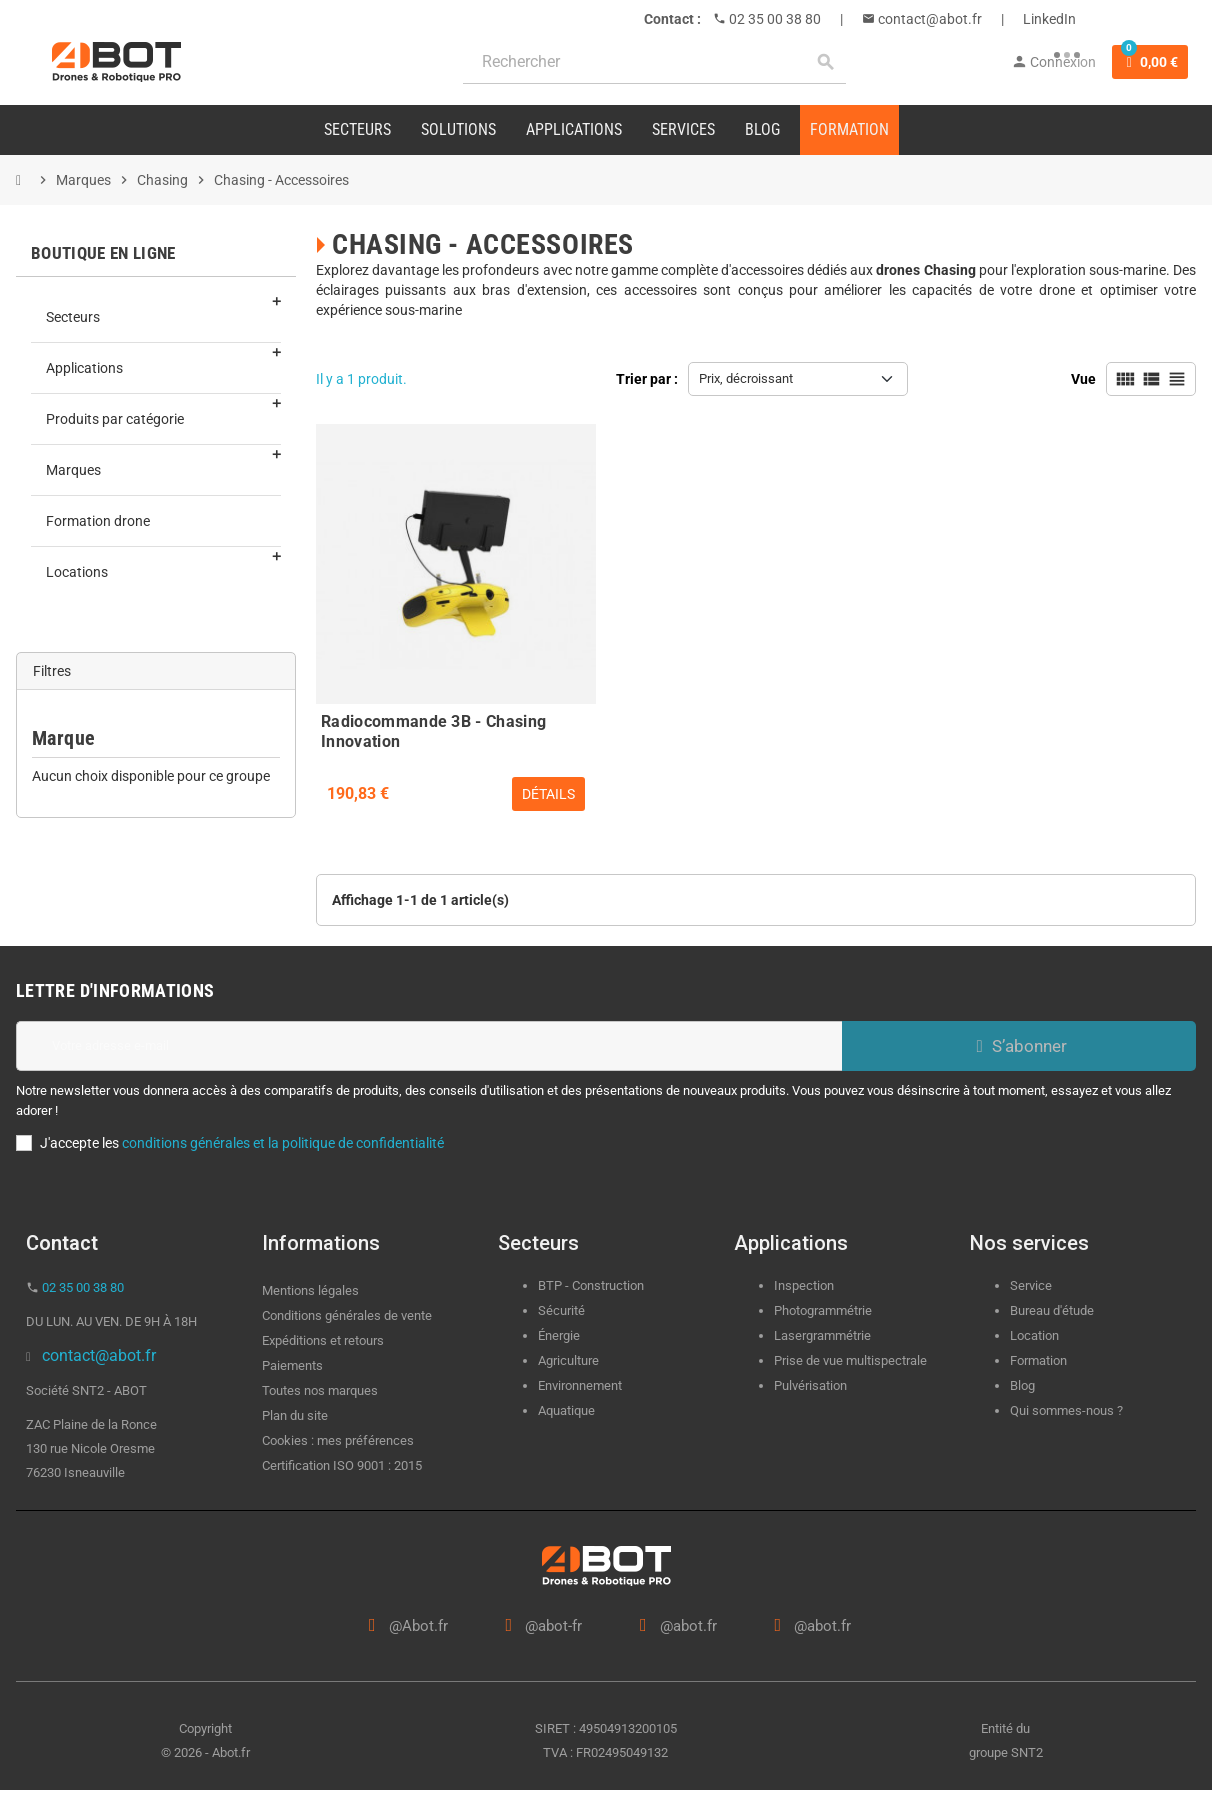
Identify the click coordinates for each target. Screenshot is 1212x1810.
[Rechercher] (654, 62)
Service (1032, 1285)
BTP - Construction (591, 1285)
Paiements (292, 1365)
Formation (1038, 1360)
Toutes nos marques (320, 1390)
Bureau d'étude (1052, 1310)
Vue (1083, 379)
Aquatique (566, 1410)
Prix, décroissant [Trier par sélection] (746, 378)
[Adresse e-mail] (429, 1046)
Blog (1022, 1385)
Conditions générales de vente (347, 1315)
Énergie (559, 1335)
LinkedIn (1049, 19)
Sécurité (561, 1310)
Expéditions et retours (323, 1340)
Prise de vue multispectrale (850, 1360)
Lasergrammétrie (822, 1335)
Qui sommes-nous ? (1066, 1410)
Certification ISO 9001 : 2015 (342, 1465)
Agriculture (568, 1360)
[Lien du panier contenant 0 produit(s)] (1150, 62)
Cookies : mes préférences (338, 1440)
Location (1034, 1335)
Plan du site (295, 1415)
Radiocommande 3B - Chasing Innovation (433, 729)
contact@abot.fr (928, 19)
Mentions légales (310, 1290)
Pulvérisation (810, 1385)
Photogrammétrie (823, 1310)
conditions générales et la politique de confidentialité (283, 1143)
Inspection (804, 1285)
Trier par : (647, 379)
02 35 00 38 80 (773, 19)
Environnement (580, 1385)
